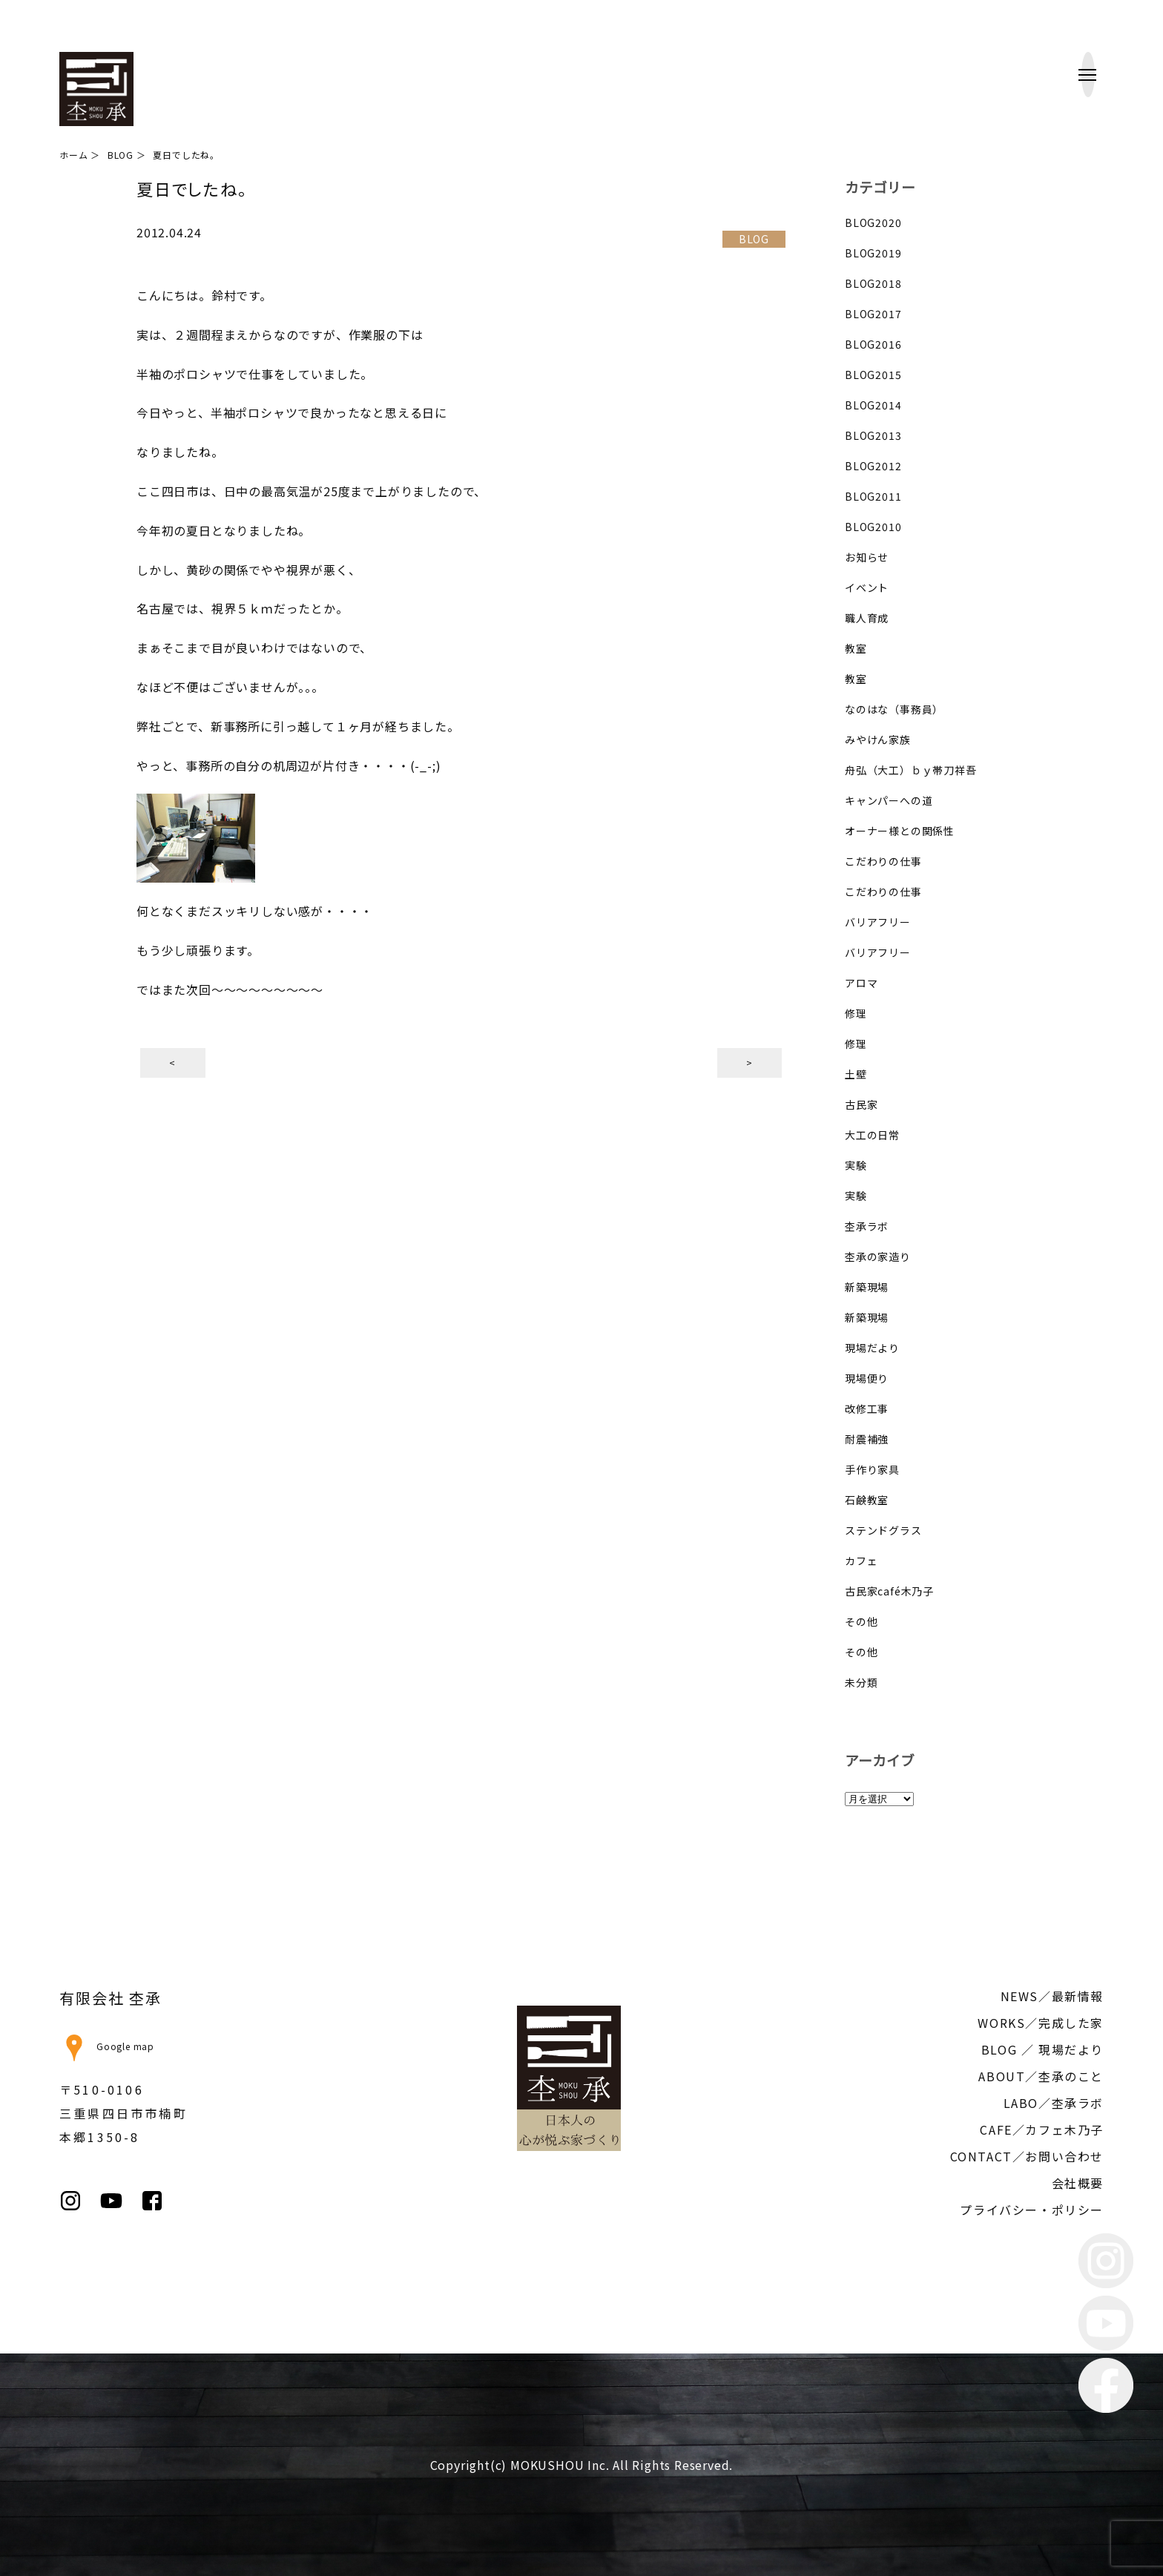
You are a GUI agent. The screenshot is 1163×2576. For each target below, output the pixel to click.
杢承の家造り (878, 1256)
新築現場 (867, 1286)
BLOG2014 (873, 405)
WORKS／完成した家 (1041, 2023)
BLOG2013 (873, 435)
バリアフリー (878, 922)
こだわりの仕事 (883, 861)
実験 (856, 1165)
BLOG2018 (873, 283)
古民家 (861, 1104)
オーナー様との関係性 (900, 830)
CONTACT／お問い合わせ (1027, 2156)
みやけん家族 (878, 739)
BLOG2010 (873, 526)
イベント (867, 587)
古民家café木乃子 (889, 1591)
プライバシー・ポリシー (1032, 2209)
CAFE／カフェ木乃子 (1042, 2129)
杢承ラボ (867, 1226)
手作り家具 (872, 1469)
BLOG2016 (873, 344)
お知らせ (867, 557)
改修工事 (867, 1408)
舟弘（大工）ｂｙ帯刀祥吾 (911, 769)
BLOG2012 (873, 465)
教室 (856, 648)
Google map (106, 2046)
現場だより (872, 1347)
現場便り (867, 1378)
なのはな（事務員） (894, 709)
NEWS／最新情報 (1052, 1996)
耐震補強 (867, 1439)
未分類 (861, 1682)
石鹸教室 (867, 1499)
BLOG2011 (873, 496)
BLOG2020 (873, 222)
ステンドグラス (883, 1530)
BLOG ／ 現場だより (1042, 2049)
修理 (856, 1013)
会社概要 (1078, 2183)
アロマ (861, 982)
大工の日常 (872, 1134)
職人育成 (867, 617)
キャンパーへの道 (888, 800)
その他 (861, 1621)
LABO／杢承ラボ (1054, 2103)
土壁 (856, 1074)
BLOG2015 (873, 374)
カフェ (861, 1560)
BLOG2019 (873, 253)
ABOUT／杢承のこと (1041, 2076)
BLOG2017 (873, 313)
